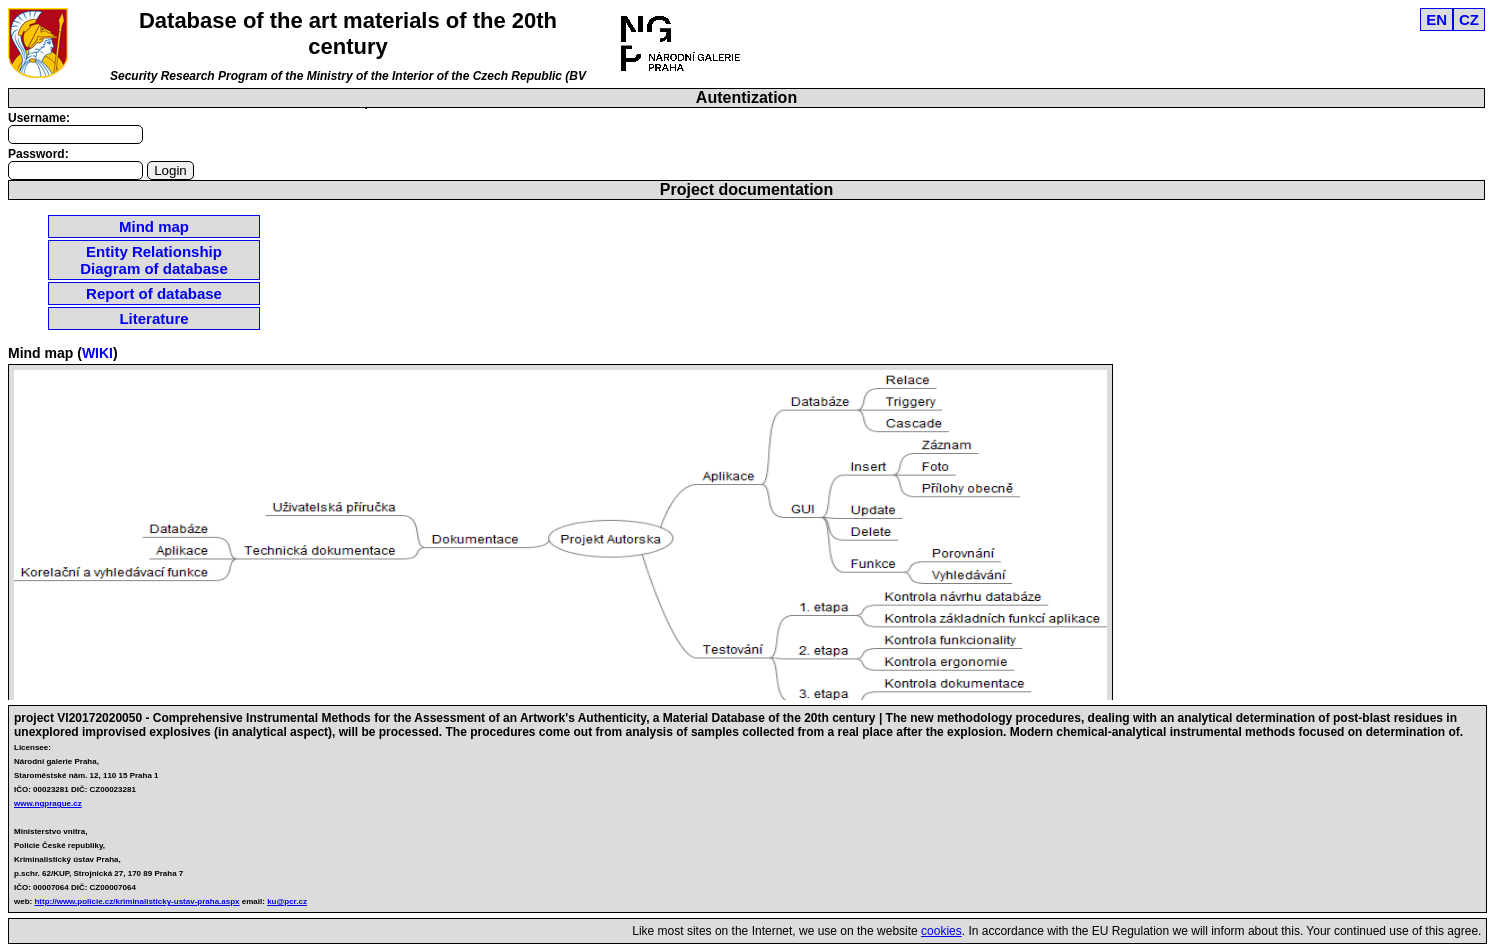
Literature (153, 318)
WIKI (97, 353)
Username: (39, 118)
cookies (941, 931)
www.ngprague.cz (48, 803)
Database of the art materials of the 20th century (348, 33)
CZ (1469, 19)
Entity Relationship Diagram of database (154, 260)
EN (1436, 19)
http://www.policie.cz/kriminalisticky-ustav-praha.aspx (136, 901)
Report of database (154, 293)
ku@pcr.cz (287, 901)
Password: (38, 154)
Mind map (154, 226)
